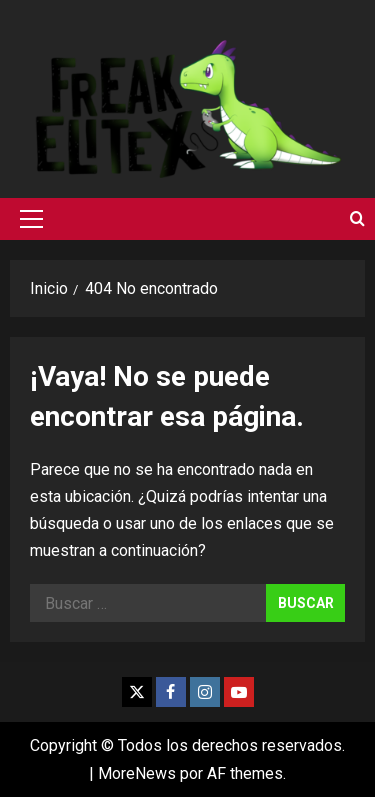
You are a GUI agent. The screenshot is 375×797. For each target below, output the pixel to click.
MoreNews (137, 773)
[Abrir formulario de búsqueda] (357, 219)
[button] (31, 219)
